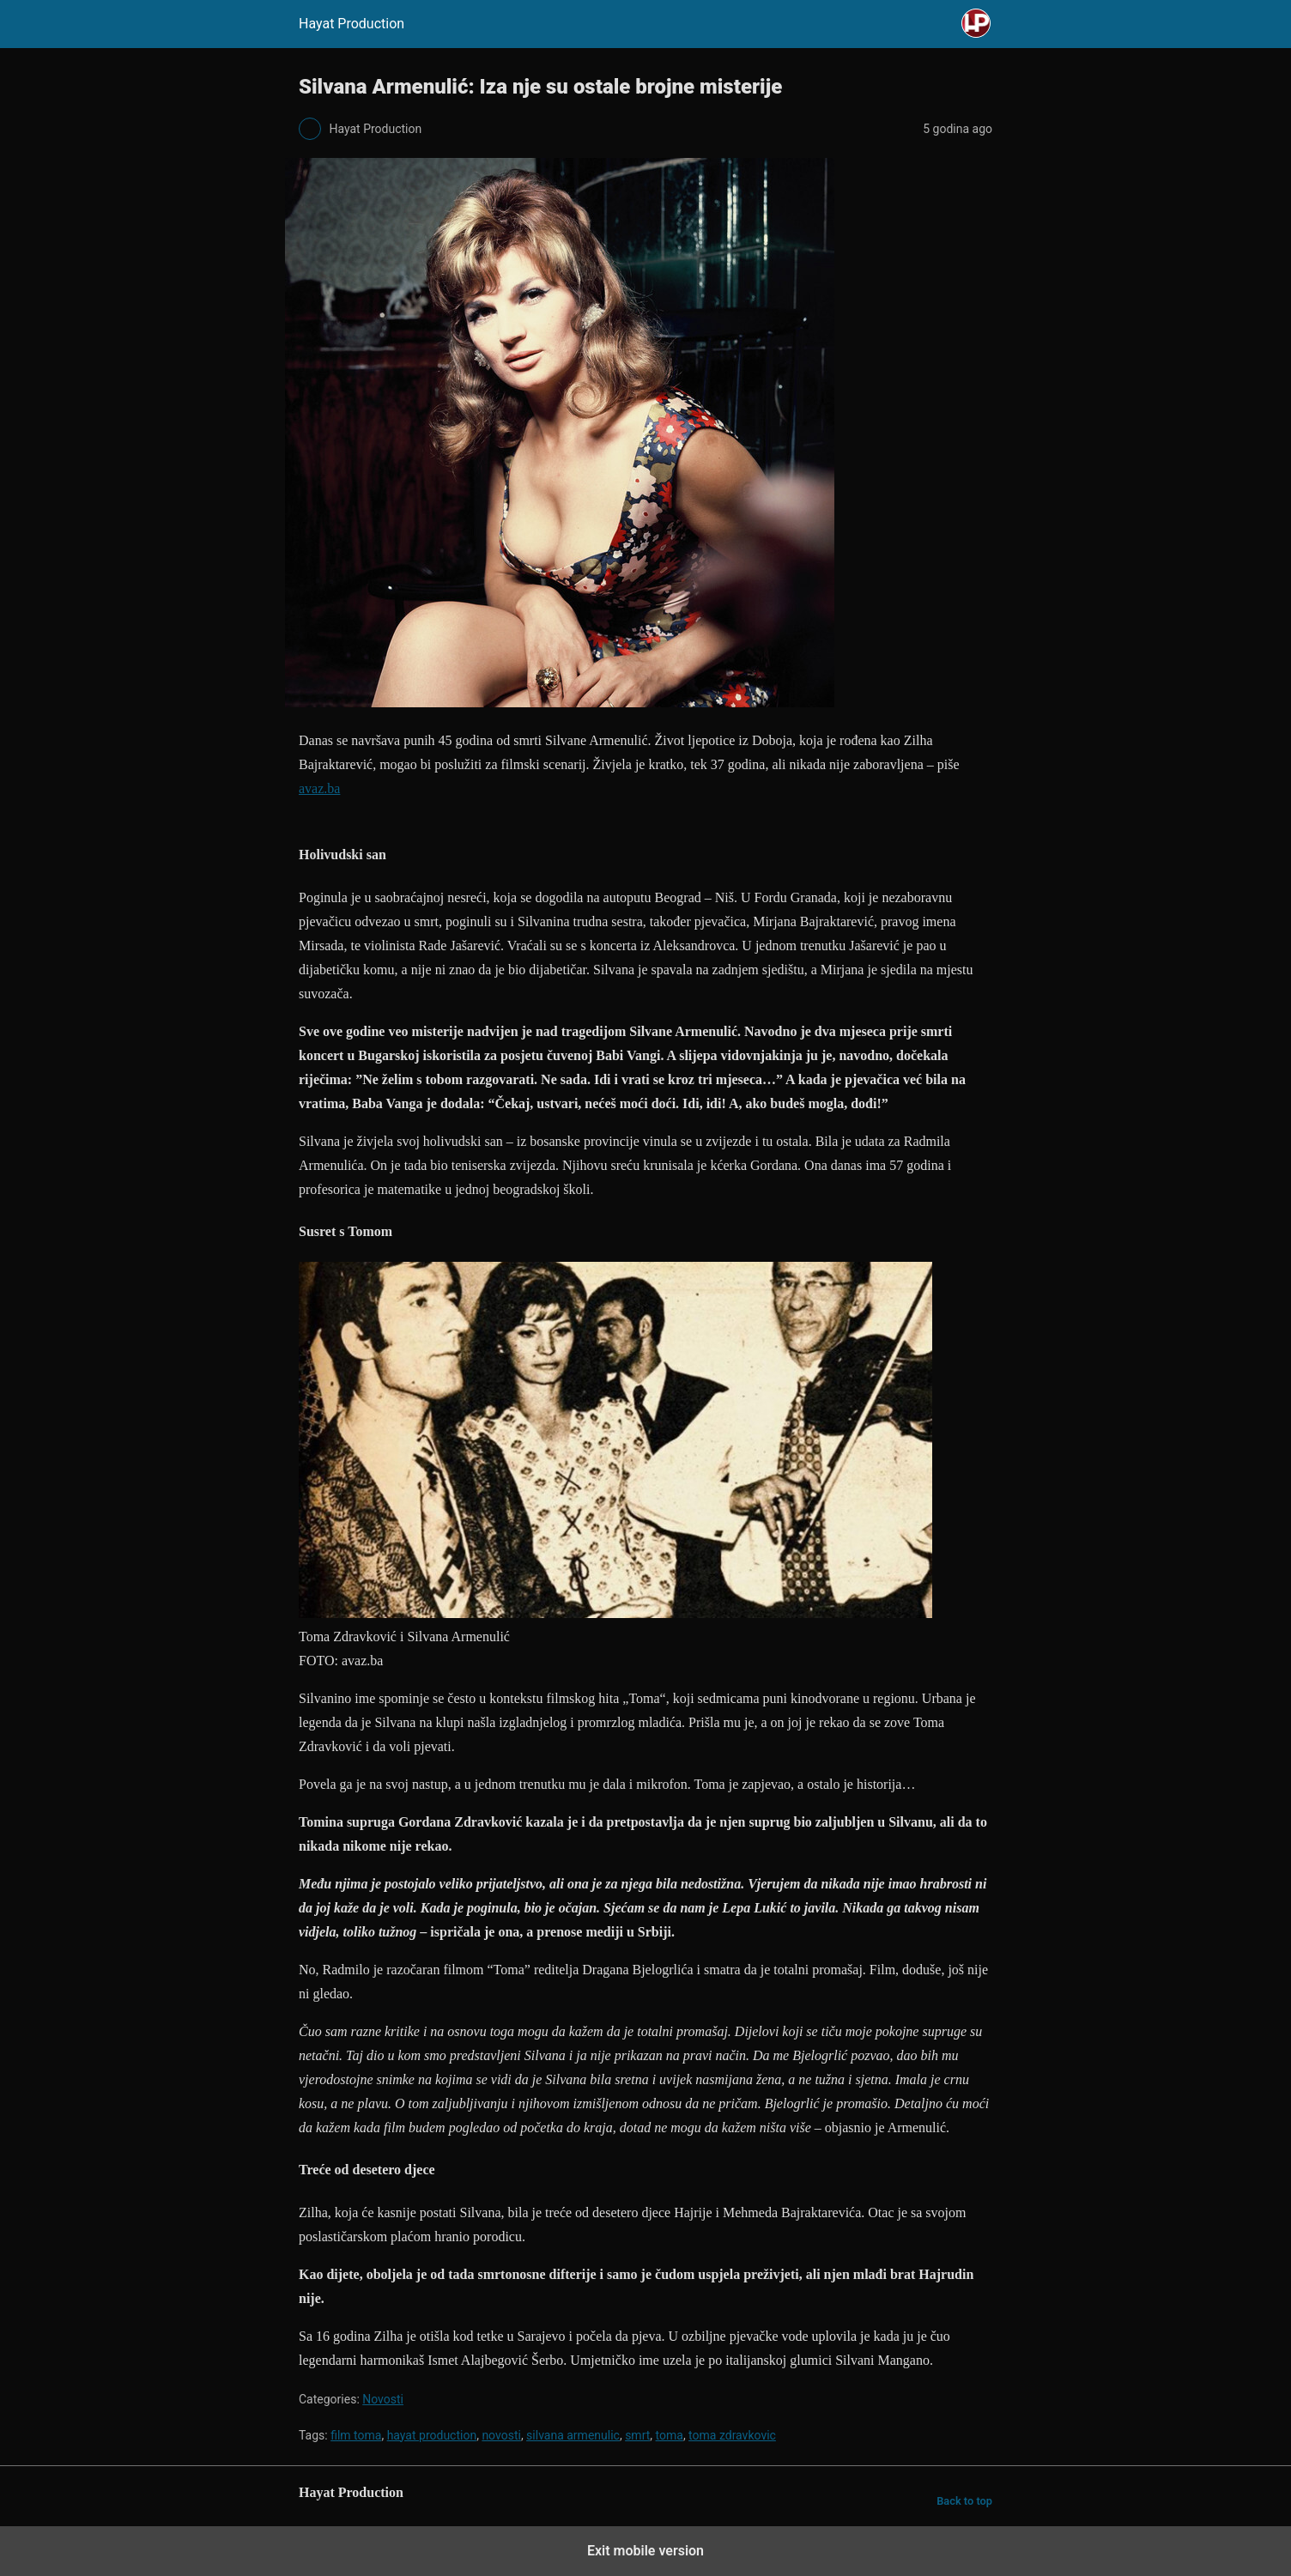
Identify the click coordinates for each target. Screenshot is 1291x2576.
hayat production (432, 2435)
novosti (501, 2435)
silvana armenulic (573, 2435)
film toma (355, 2435)
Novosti (382, 2399)
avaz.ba (319, 788)
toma (669, 2435)
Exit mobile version (645, 2551)
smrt (637, 2435)
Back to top (964, 2500)
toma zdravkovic (732, 2435)
